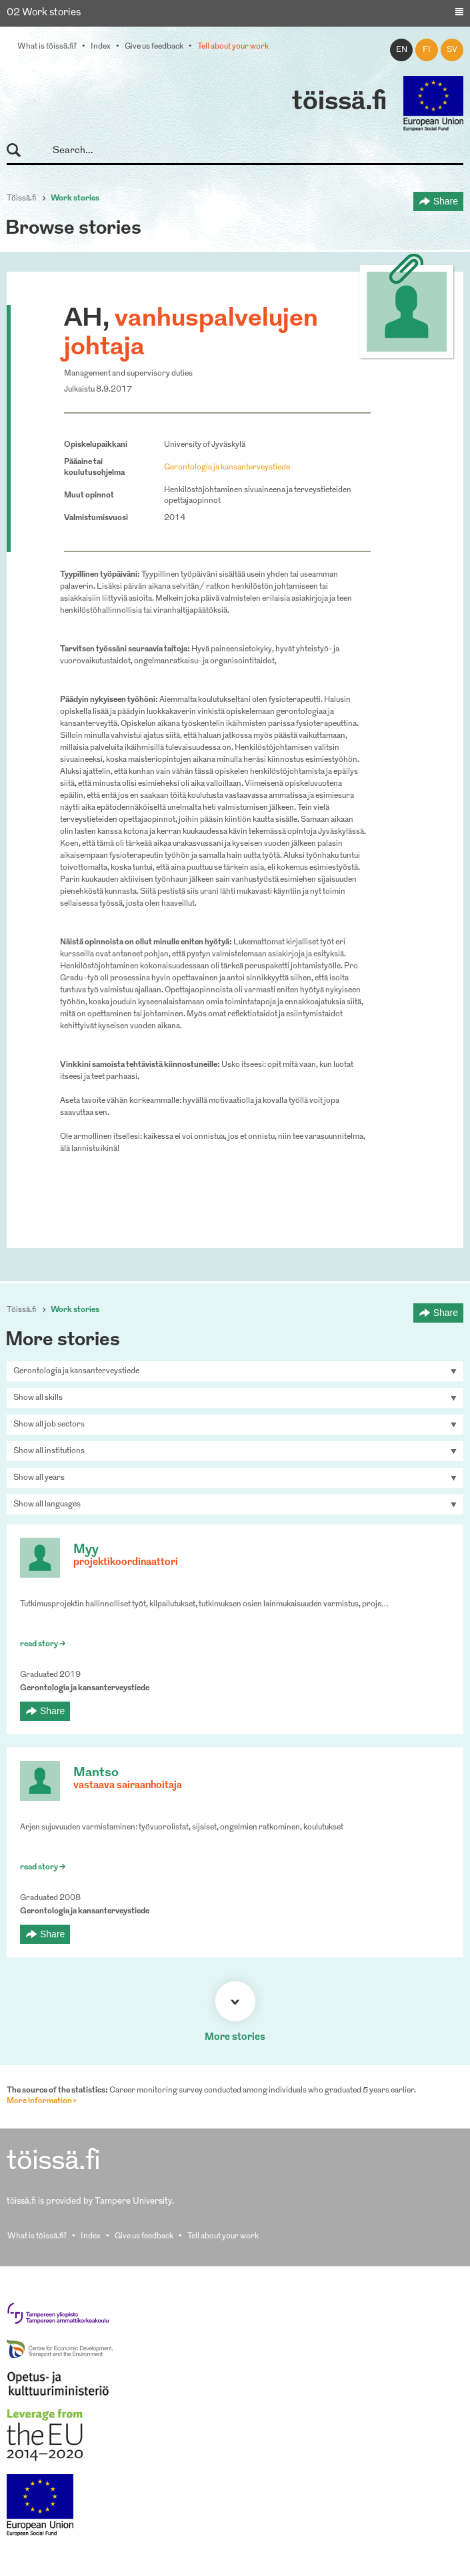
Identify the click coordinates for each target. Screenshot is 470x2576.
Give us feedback (154, 47)
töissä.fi (339, 102)
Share (445, 201)
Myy (86, 1550)
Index (101, 47)
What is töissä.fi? (47, 47)
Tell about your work (233, 47)
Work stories (75, 198)
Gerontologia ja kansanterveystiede (227, 468)
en (401, 50)
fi (427, 50)
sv (452, 50)
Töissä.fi (21, 198)
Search (20, 151)
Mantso (96, 1773)
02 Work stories (44, 13)
